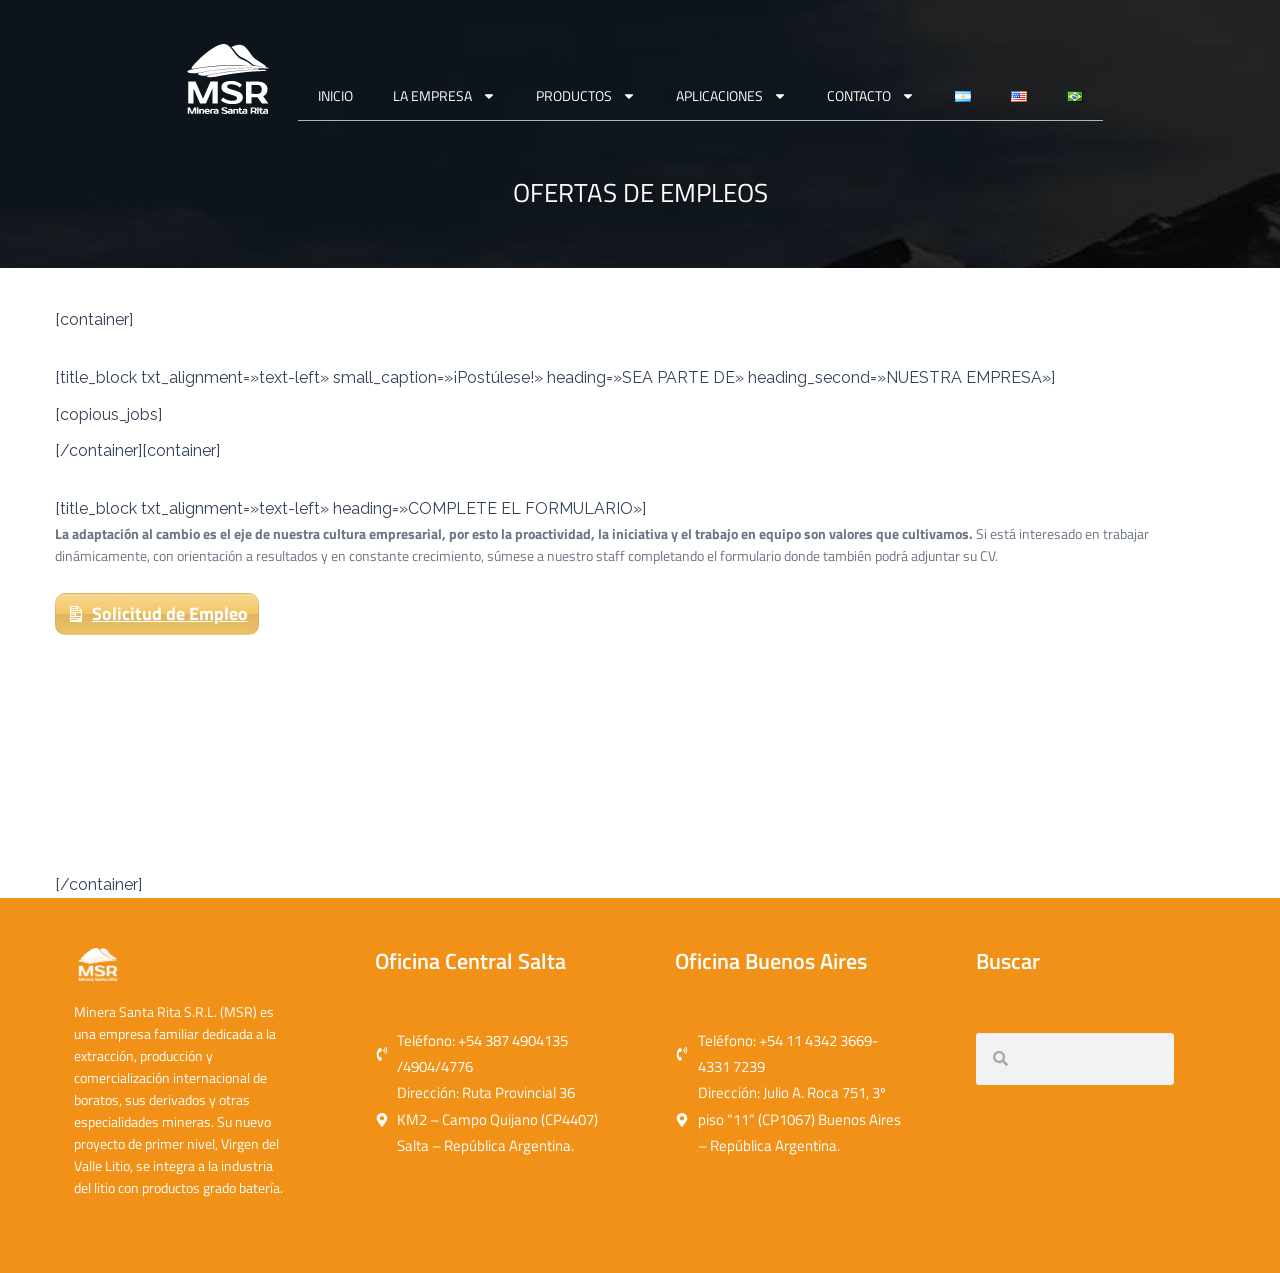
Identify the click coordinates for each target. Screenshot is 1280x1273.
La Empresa (444, 96)
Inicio (335, 95)
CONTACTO (871, 96)
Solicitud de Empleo (170, 613)
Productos (586, 96)
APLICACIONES (731, 96)
